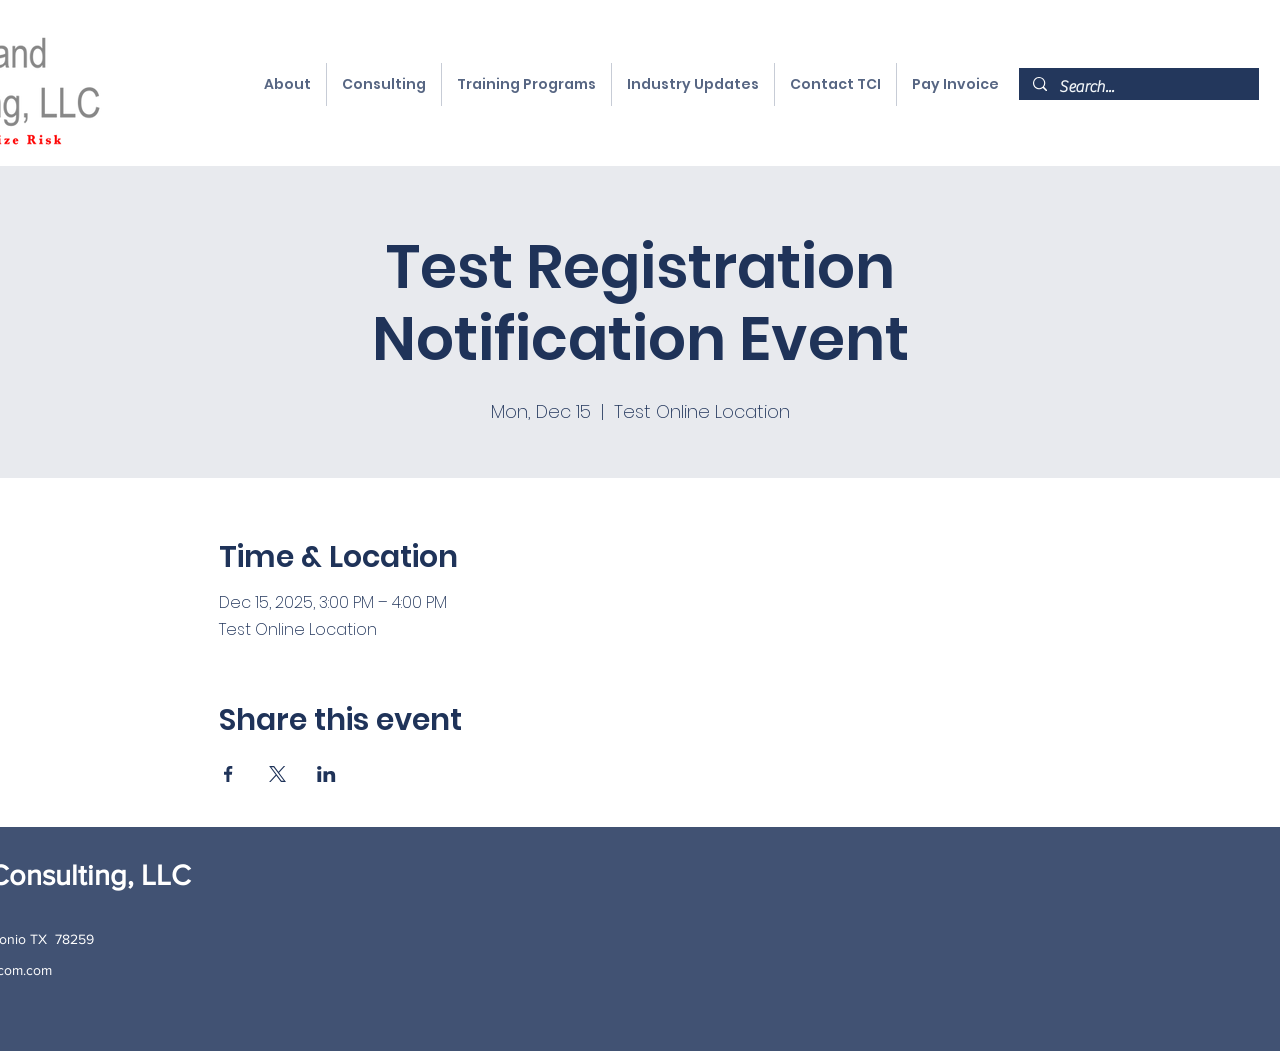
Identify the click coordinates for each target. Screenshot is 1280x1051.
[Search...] (1138, 87)
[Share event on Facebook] (228, 774)
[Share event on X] (277, 774)
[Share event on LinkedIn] (326, 774)
